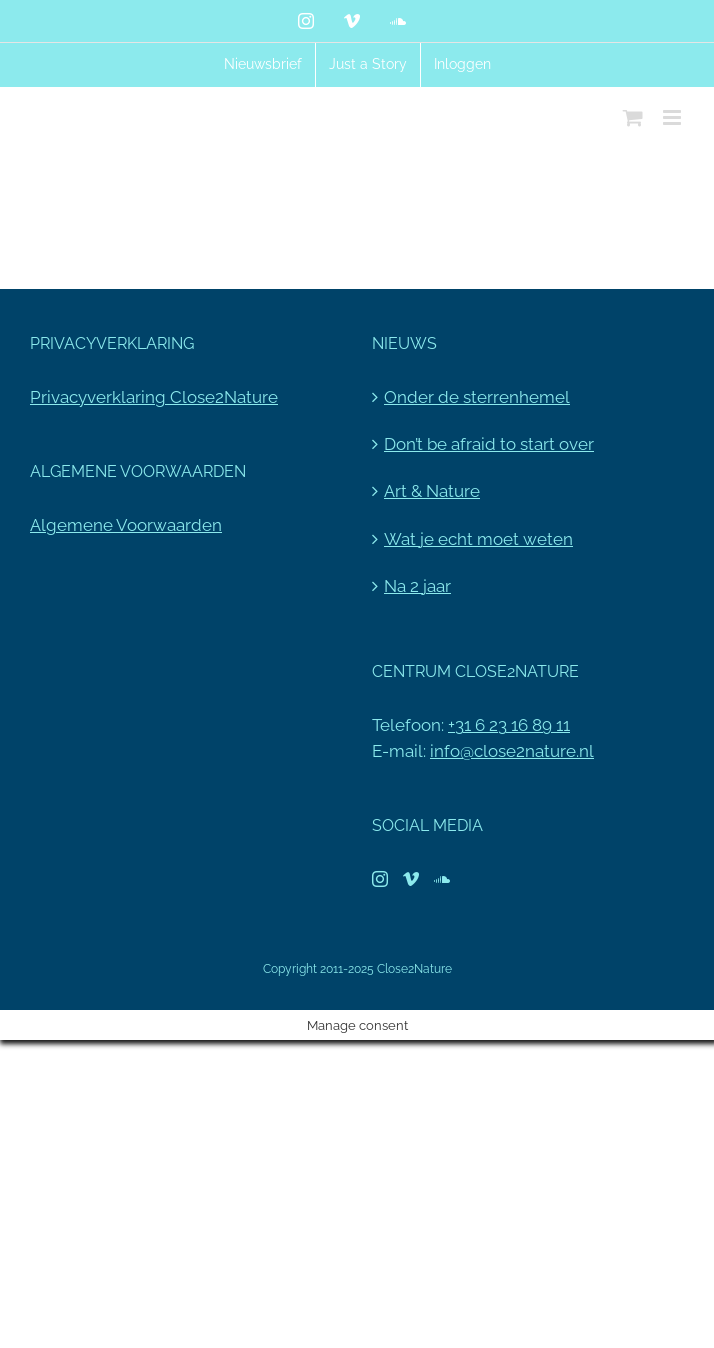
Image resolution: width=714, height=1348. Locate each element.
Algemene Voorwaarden (126, 525)
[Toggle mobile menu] (673, 117)
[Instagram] (380, 879)
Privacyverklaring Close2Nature (154, 397)
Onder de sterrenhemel (477, 397)
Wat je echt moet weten (478, 539)
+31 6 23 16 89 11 (509, 725)
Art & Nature (432, 491)
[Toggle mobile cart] (633, 117)
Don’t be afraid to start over (489, 444)
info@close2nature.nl (512, 751)
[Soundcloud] (442, 879)
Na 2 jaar (417, 586)
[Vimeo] (411, 879)
